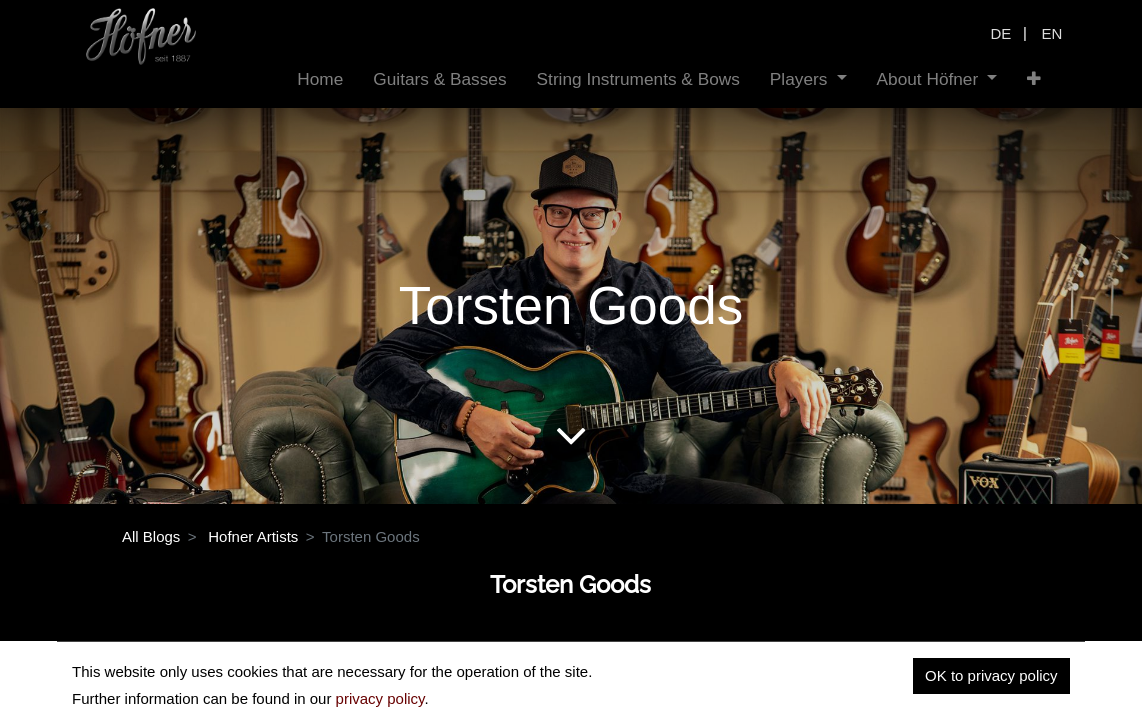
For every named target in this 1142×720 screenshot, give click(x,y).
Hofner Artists (253, 536)
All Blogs (151, 536)
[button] (1034, 79)
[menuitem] (320, 79)
